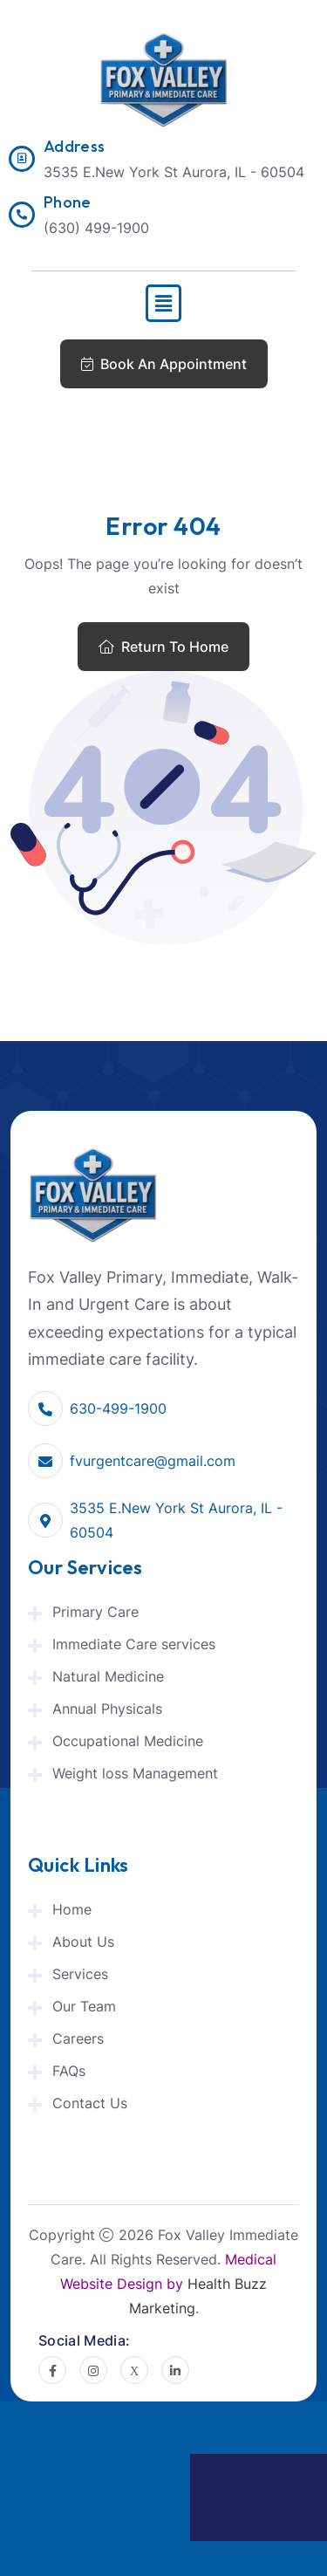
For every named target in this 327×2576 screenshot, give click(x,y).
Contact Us (89, 2103)
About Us (83, 1941)
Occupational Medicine (127, 1741)
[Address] (22, 159)
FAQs (68, 2070)
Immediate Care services (133, 1644)
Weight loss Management (135, 1773)
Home (72, 1909)
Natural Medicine (108, 1676)
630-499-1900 (118, 1408)
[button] (163, 303)
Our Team (84, 2006)
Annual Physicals (107, 1708)
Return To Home (163, 646)
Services (80, 1974)
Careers (78, 2038)
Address (75, 146)
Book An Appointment (164, 364)
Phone (68, 202)
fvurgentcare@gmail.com (152, 1461)
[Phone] (22, 215)
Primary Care (95, 1611)
